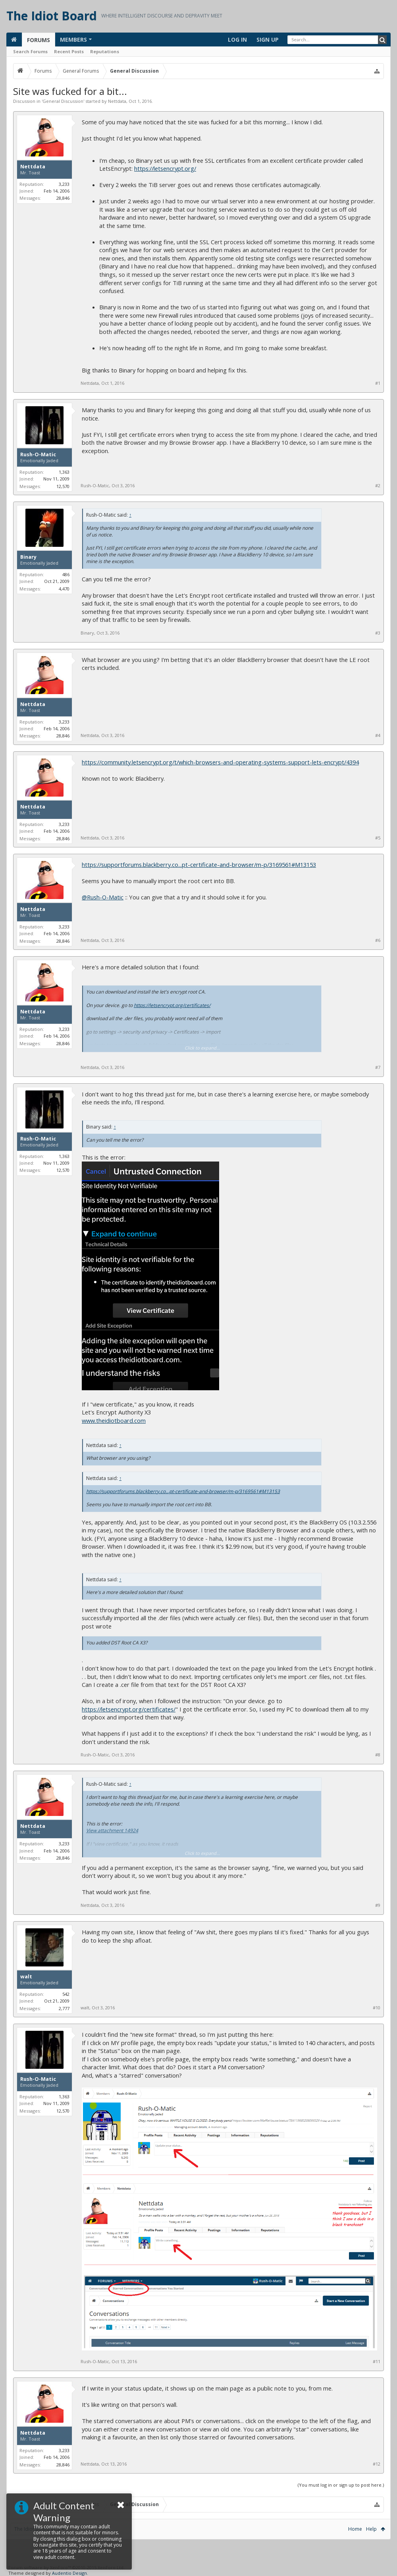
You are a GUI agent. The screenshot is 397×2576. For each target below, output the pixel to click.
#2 (377, 485)
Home (355, 2529)
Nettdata (117, 101)
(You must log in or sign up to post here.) (341, 2485)
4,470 (64, 589)
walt (26, 1977)
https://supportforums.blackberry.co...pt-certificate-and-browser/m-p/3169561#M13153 (199, 864)
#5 (377, 838)
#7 (377, 1067)
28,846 (62, 198)
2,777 (64, 2008)
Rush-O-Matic (38, 455)
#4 (377, 735)
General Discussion (62, 101)
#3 (377, 633)
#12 (376, 2464)
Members (73, 39)
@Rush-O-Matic (102, 897)
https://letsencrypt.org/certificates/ (172, 1005)
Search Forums (30, 51)
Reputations (104, 51)
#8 (377, 1755)
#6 (377, 940)
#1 (377, 383)
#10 (376, 2008)
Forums (38, 40)
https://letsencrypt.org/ (165, 168)
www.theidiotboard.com (114, 1420)
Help (371, 2529)
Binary (28, 557)
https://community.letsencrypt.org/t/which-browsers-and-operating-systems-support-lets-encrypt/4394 (220, 762)
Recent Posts (69, 51)
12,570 (62, 486)
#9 (377, 1905)
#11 (376, 2361)
